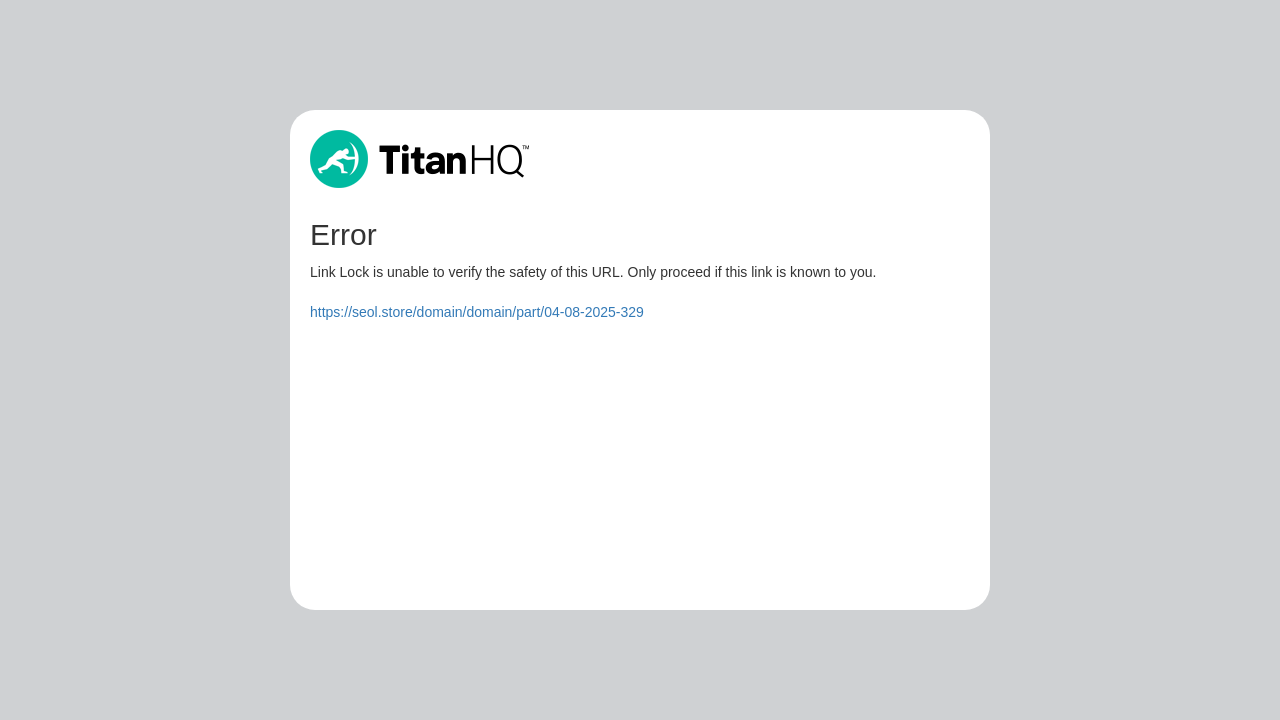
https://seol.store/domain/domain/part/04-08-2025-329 (477, 312)
